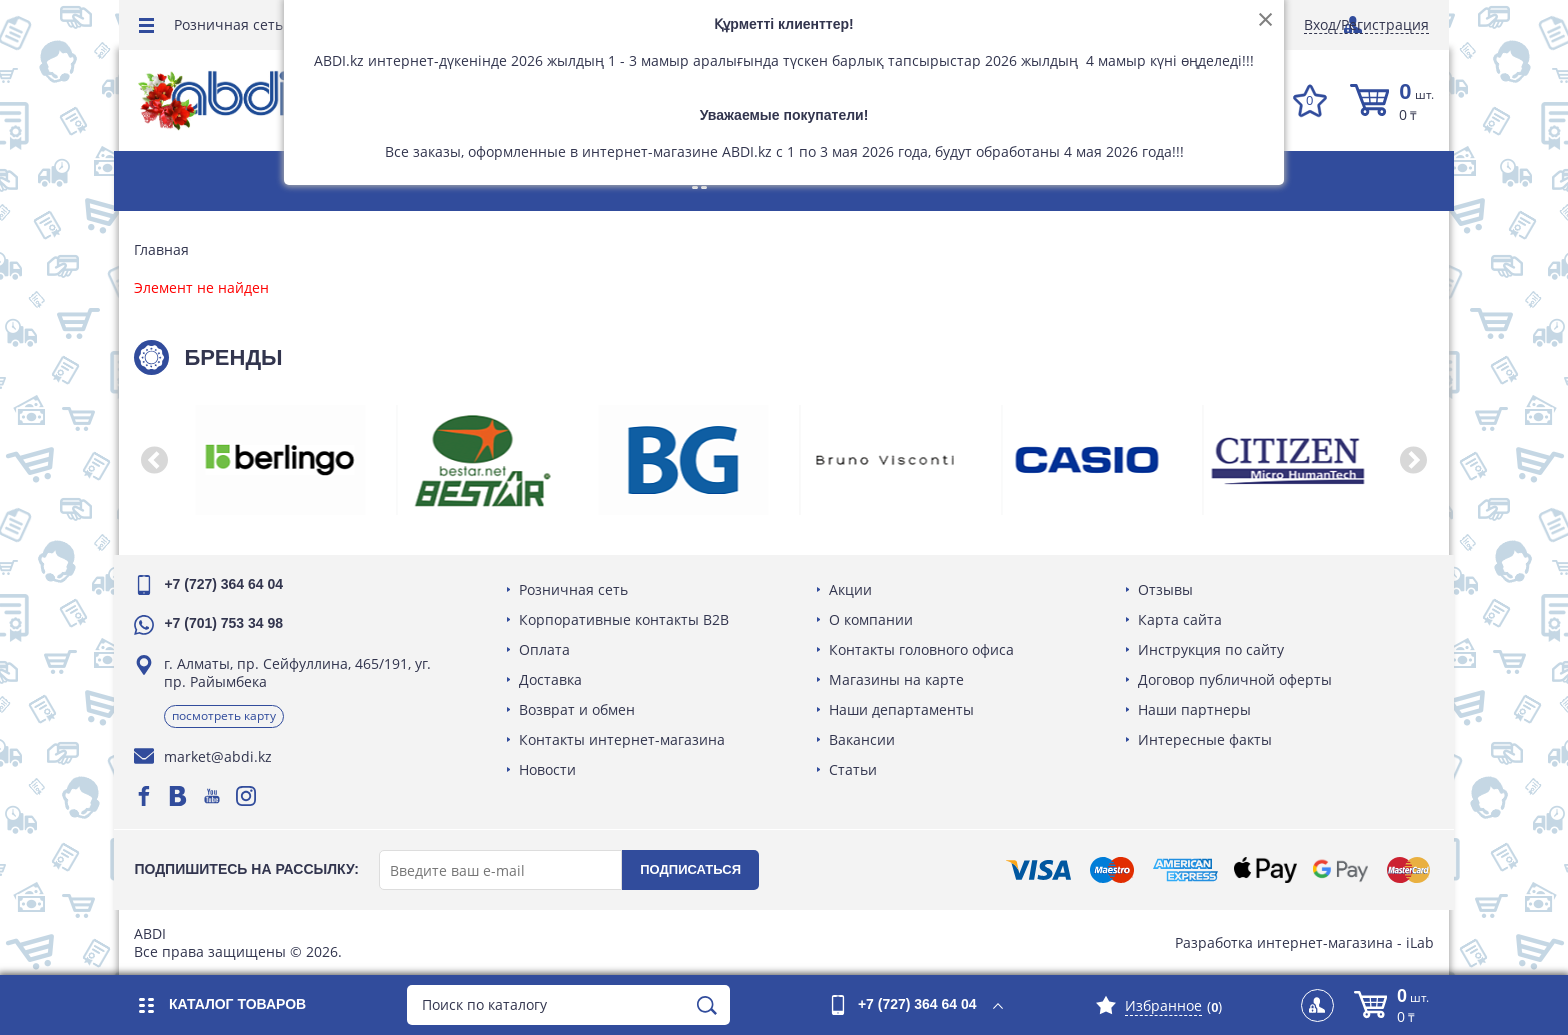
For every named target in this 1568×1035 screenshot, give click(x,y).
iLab (1415, 942)
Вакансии (862, 739)
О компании (871, 619)
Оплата (547, 649)
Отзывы (1163, 589)
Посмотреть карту (229, 715)
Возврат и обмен (580, 709)
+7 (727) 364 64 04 (228, 584)
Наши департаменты (901, 709)
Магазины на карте (896, 679)
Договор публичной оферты (1233, 679)
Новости (550, 769)
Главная (166, 250)
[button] (159, 460)
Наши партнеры (1192, 709)
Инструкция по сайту (1209, 649)
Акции (850, 589)
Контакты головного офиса (921, 649)
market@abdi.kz (223, 756)
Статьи (853, 769)
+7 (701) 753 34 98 (228, 623)
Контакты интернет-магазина (625, 739)
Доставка (553, 679)
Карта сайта (1178, 619)
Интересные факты (1203, 739)
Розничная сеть (228, 24)
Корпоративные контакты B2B (627, 619)
